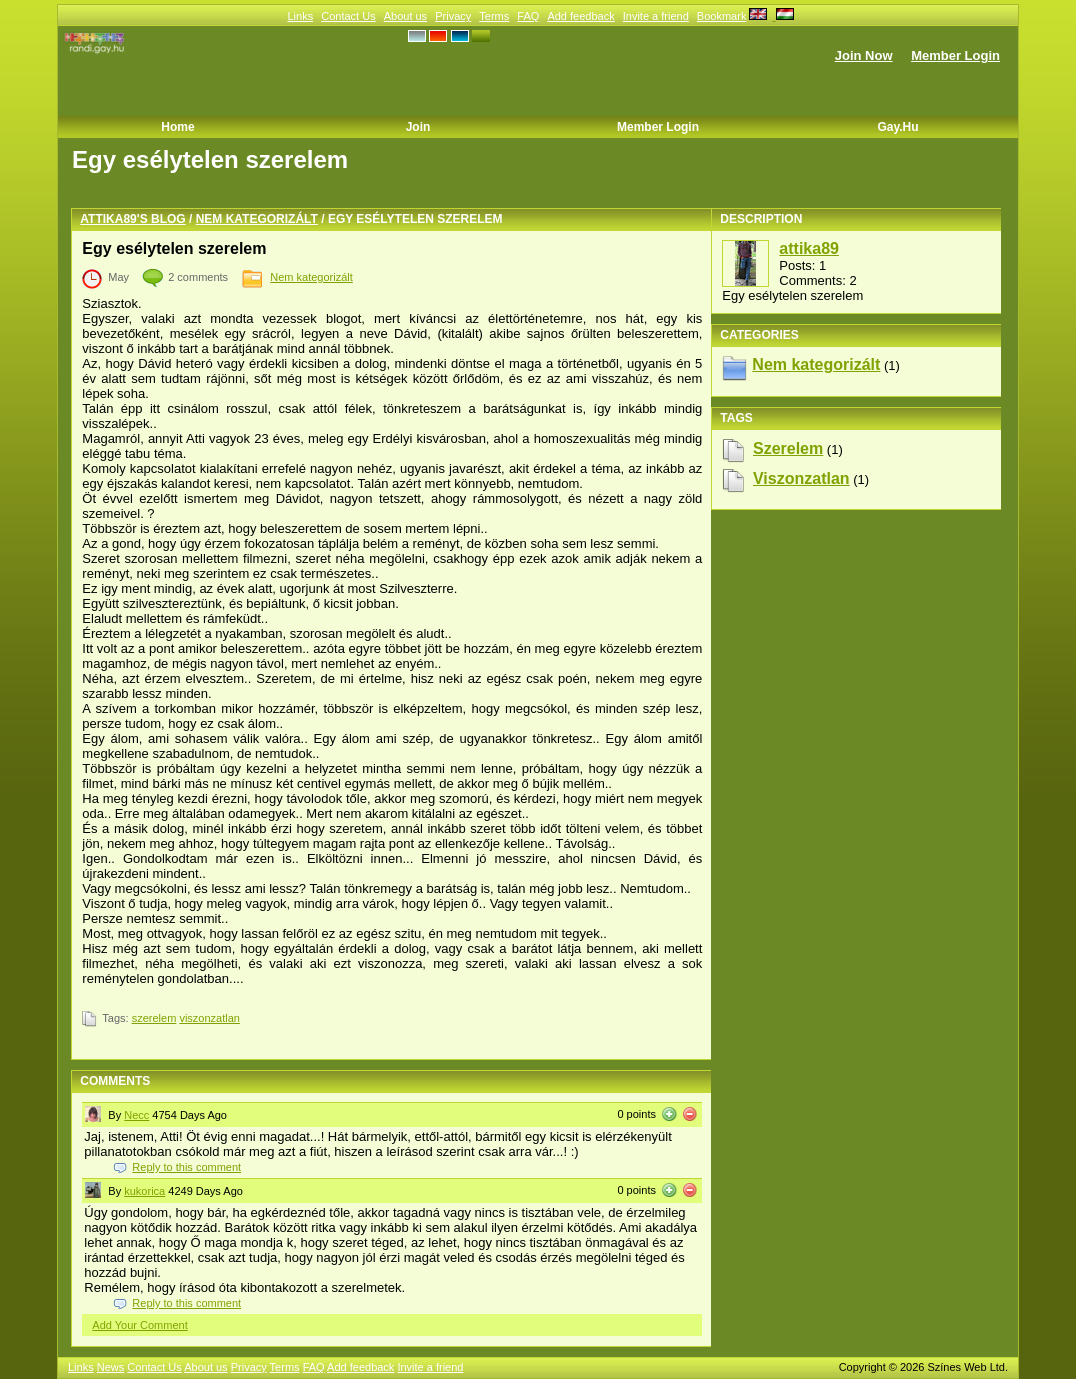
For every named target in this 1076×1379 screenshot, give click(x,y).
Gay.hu (897, 127)
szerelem (154, 1018)
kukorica (144, 1191)
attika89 (809, 248)
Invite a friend (656, 16)
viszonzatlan (209, 1018)
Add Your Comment (139, 1325)
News (111, 1367)
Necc (136, 1115)
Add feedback (580, 16)
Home (177, 127)
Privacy (453, 16)
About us (405, 16)
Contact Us (348, 16)
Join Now (864, 55)
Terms (494, 16)
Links (300, 16)
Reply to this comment (186, 1167)
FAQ (528, 16)
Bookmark (722, 16)
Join (418, 127)
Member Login (955, 55)
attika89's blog (132, 219)
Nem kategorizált (257, 219)
